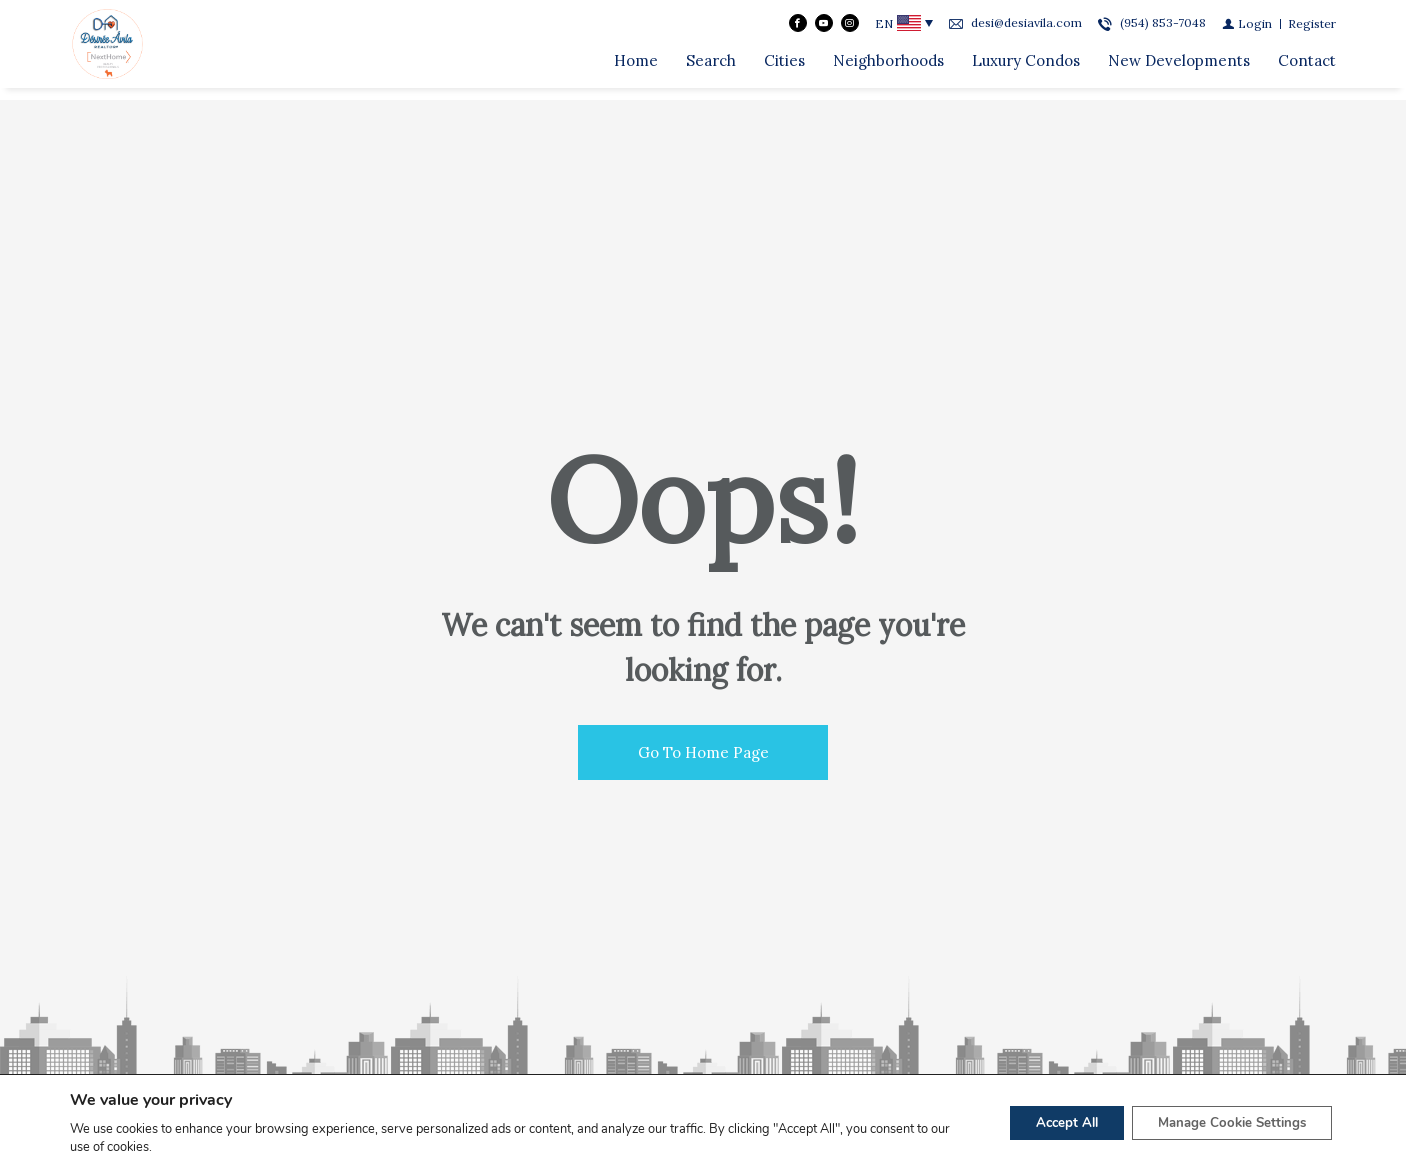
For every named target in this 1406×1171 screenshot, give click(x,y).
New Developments (1179, 66)
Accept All (1045, 1122)
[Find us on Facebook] (798, 29)
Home (636, 66)
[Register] (1312, 29)
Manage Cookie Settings (1224, 1122)
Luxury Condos (1026, 66)
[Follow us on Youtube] (824, 29)
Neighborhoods (888, 66)
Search (711, 66)
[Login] (1247, 29)
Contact (1307, 66)
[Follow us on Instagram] (850, 29)
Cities (784, 66)
